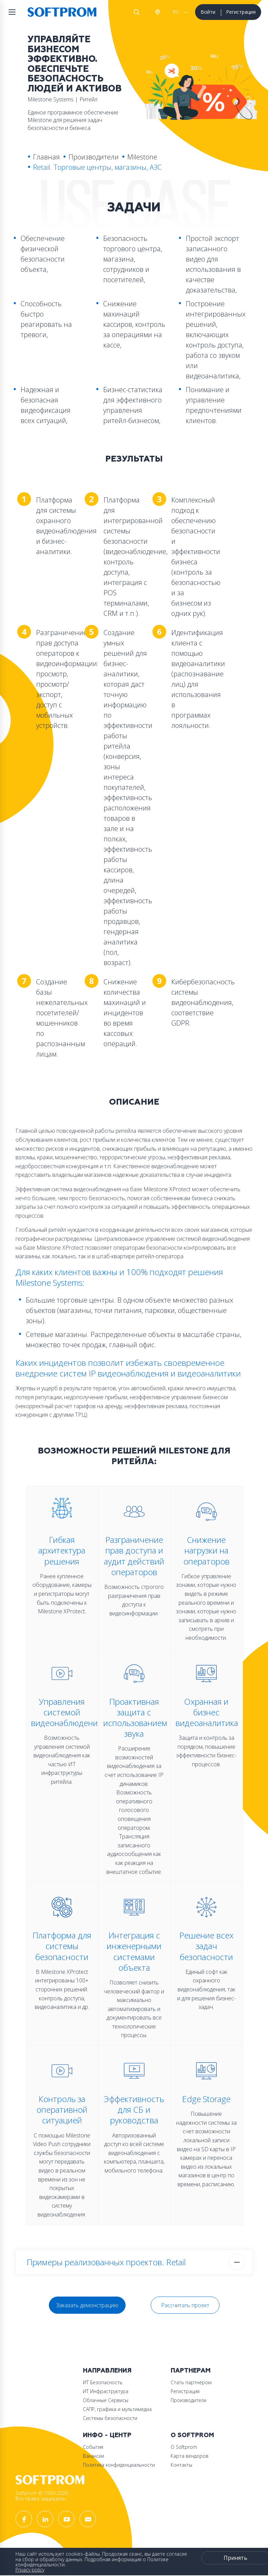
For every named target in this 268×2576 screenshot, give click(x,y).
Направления (107, 2371)
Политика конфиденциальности (119, 2465)
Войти (208, 12)
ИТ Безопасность (102, 2382)
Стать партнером (191, 2382)
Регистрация (241, 12)
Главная (46, 157)
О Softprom (192, 2435)
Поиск (136, 12)
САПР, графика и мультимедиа (117, 2409)
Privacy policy (29, 2569)
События (93, 2447)
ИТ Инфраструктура (105, 2391)
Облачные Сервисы (105, 2400)
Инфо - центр (107, 2435)
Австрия (157, 12)
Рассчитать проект (185, 2305)
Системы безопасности (110, 2418)
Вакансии (93, 2456)
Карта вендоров (189, 2456)
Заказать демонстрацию (87, 2305)
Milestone (142, 157)
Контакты (181, 2465)
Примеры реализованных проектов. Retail (106, 2262)
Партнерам (191, 2371)
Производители (93, 157)
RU (176, 12)
